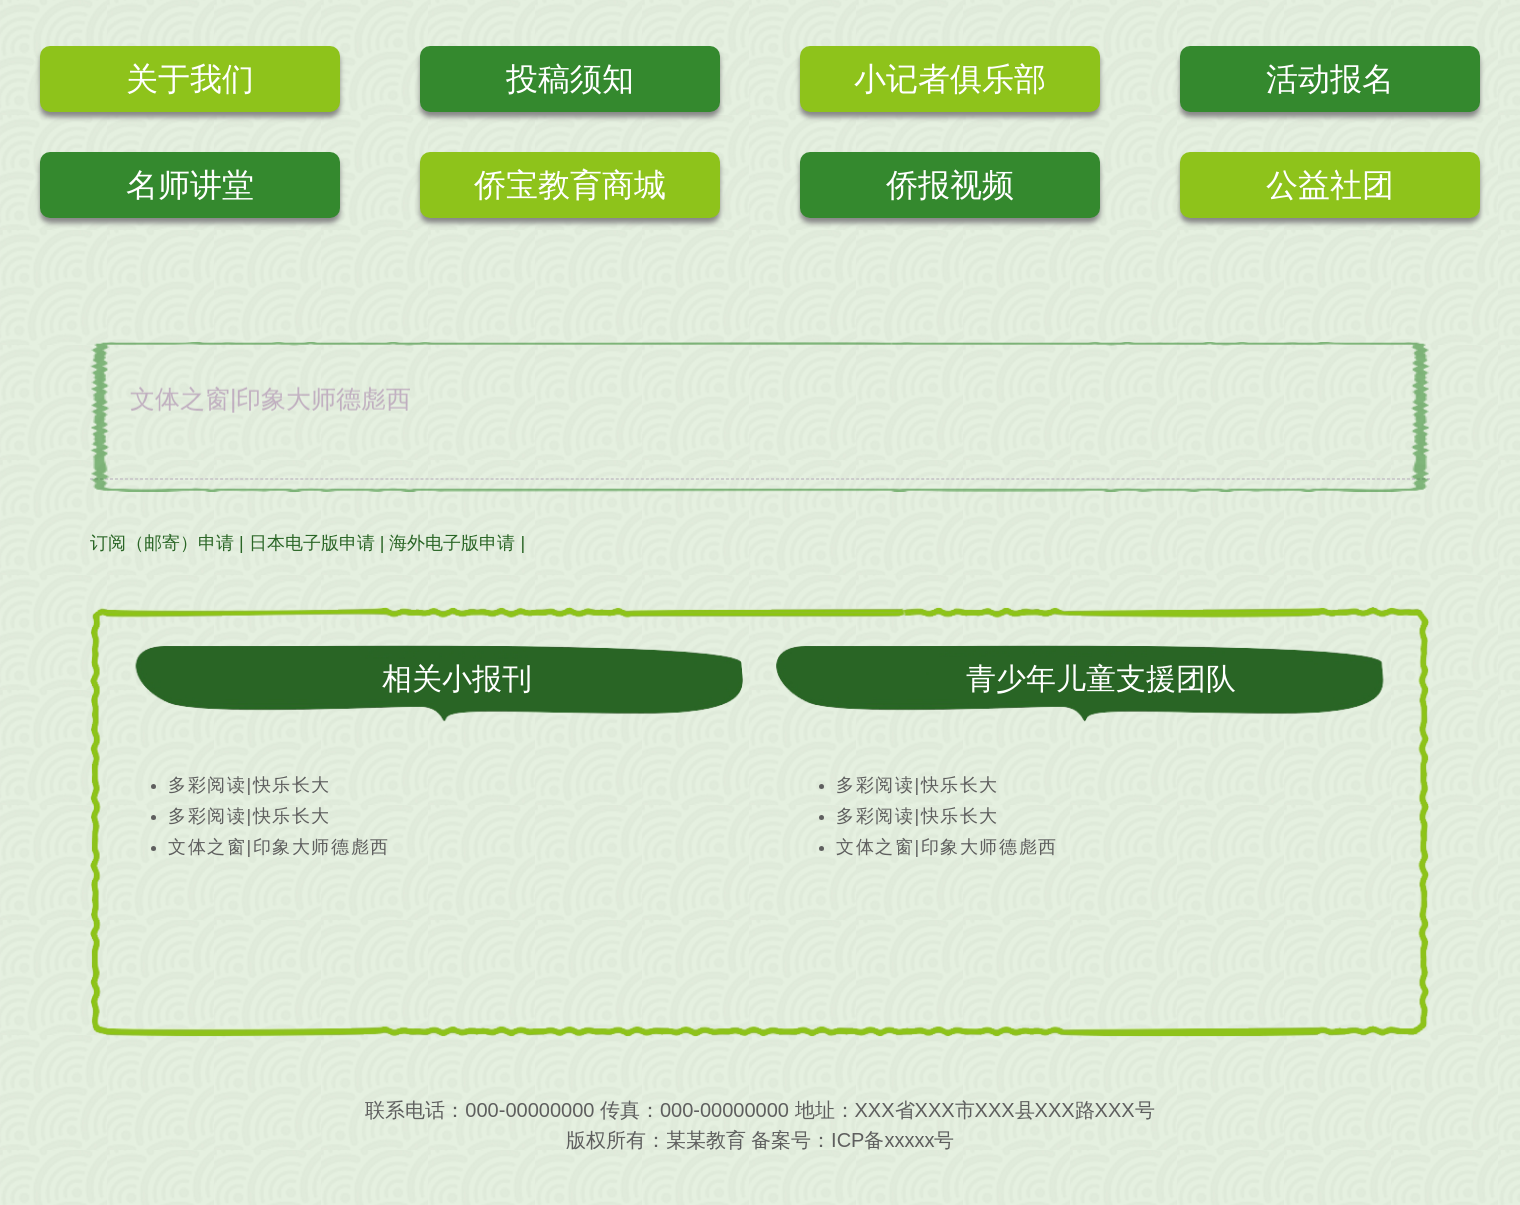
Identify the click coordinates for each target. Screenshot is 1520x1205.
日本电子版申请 (312, 543)
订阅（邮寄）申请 (162, 543)
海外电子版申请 (452, 543)
